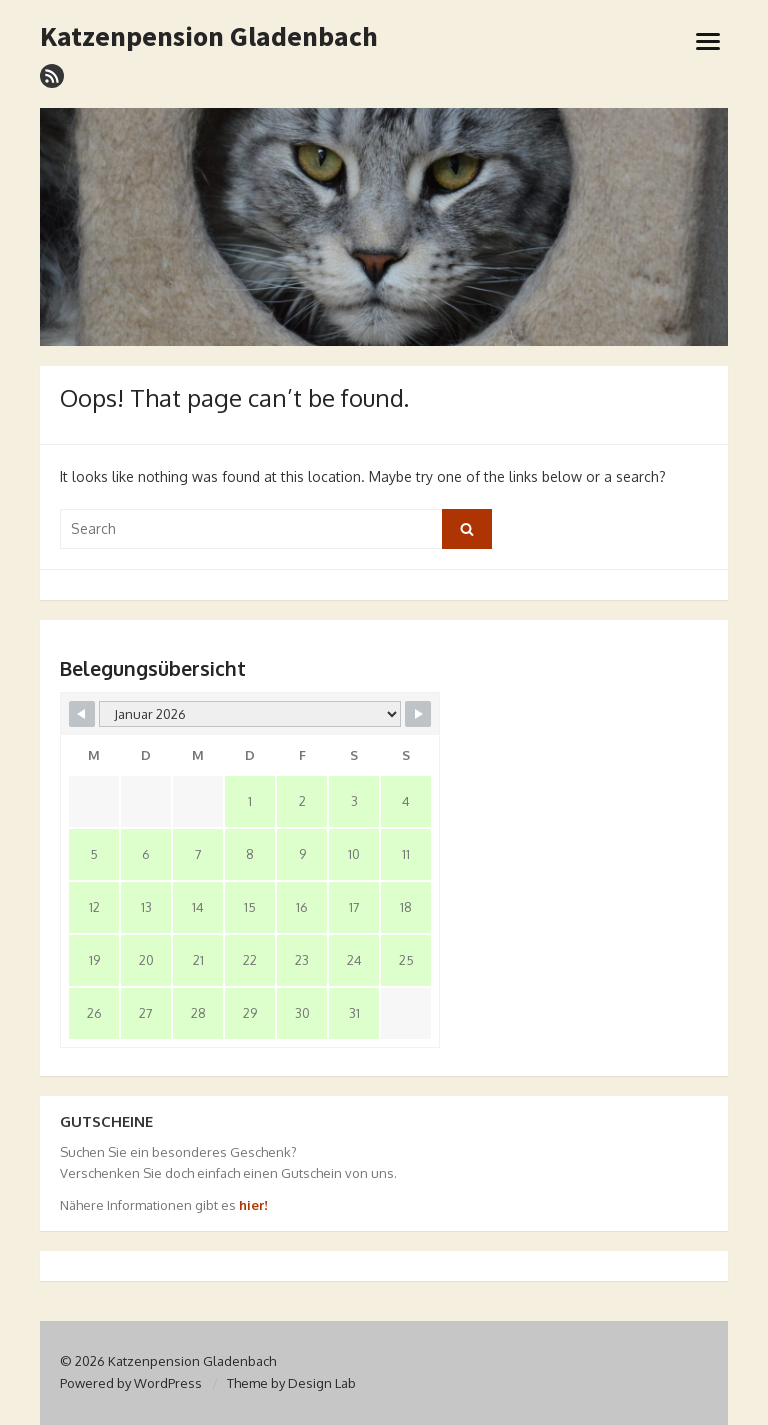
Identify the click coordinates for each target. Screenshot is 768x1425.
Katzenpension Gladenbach (209, 37)
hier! (253, 1205)
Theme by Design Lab (291, 1383)
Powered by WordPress (131, 1383)
